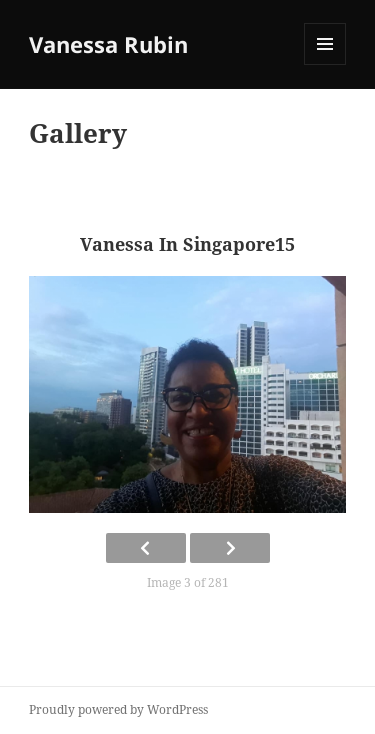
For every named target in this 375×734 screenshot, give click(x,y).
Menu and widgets (325, 64)
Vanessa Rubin (108, 44)
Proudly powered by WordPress (118, 709)
